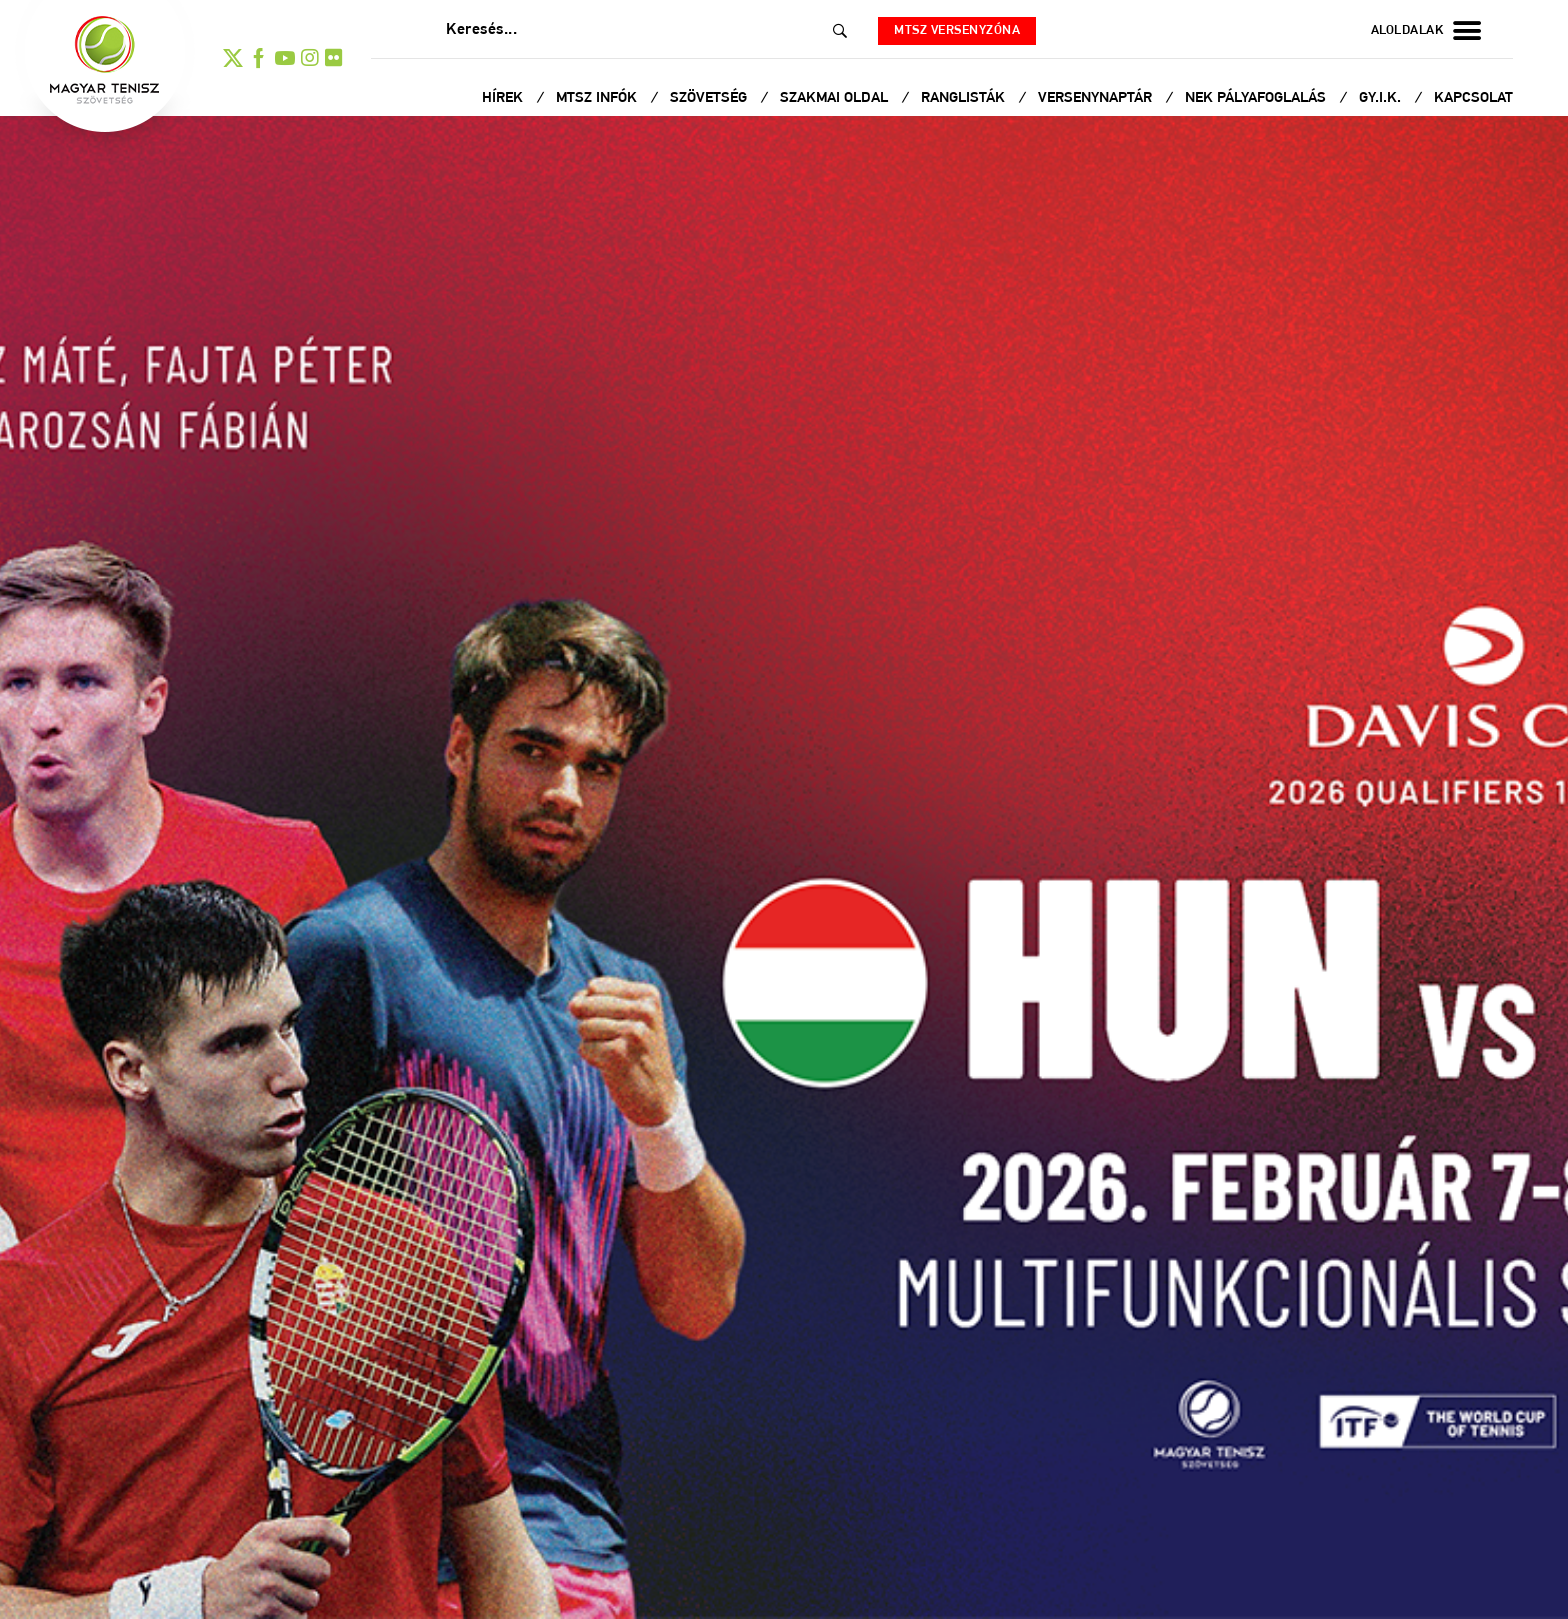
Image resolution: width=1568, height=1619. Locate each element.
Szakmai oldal (836, 98)
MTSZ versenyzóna (957, 30)
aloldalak (1426, 31)
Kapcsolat (1473, 98)
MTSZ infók (598, 98)
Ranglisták (965, 98)
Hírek (504, 98)
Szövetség (710, 98)
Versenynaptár (1097, 98)
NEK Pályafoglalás (1257, 98)
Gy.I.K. (1382, 98)
